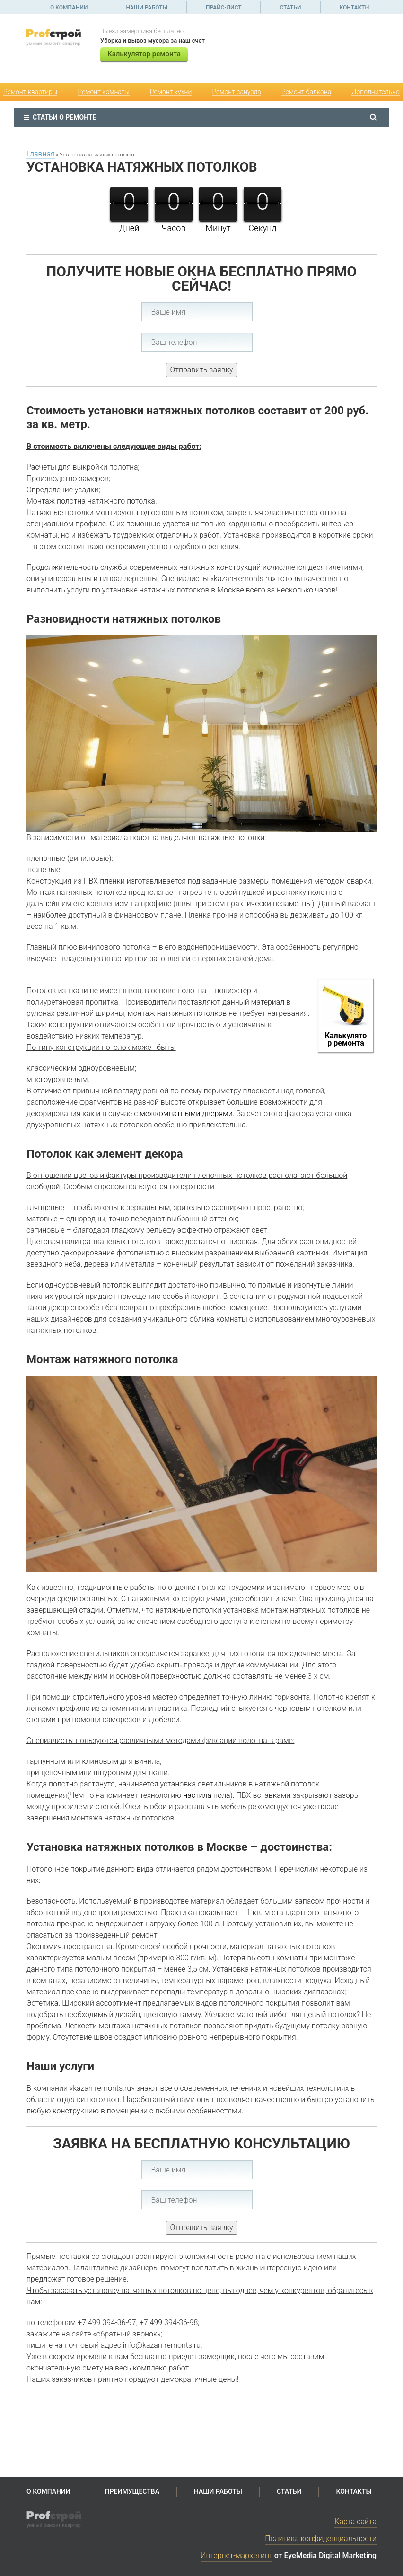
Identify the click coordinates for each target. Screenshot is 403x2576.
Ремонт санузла (236, 91)
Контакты (355, 7)
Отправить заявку (201, 369)
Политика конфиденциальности (321, 2538)
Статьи (290, 7)
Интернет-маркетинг (236, 2555)
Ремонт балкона (306, 91)
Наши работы (146, 7)
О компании (69, 7)
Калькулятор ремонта (144, 54)
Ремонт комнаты (104, 91)
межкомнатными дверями (186, 1113)
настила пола (206, 1795)
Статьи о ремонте (60, 117)
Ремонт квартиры (30, 91)
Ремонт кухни (171, 91)
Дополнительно (375, 91)
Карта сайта (355, 2521)
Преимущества (132, 2491)
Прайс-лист (224, 7)
